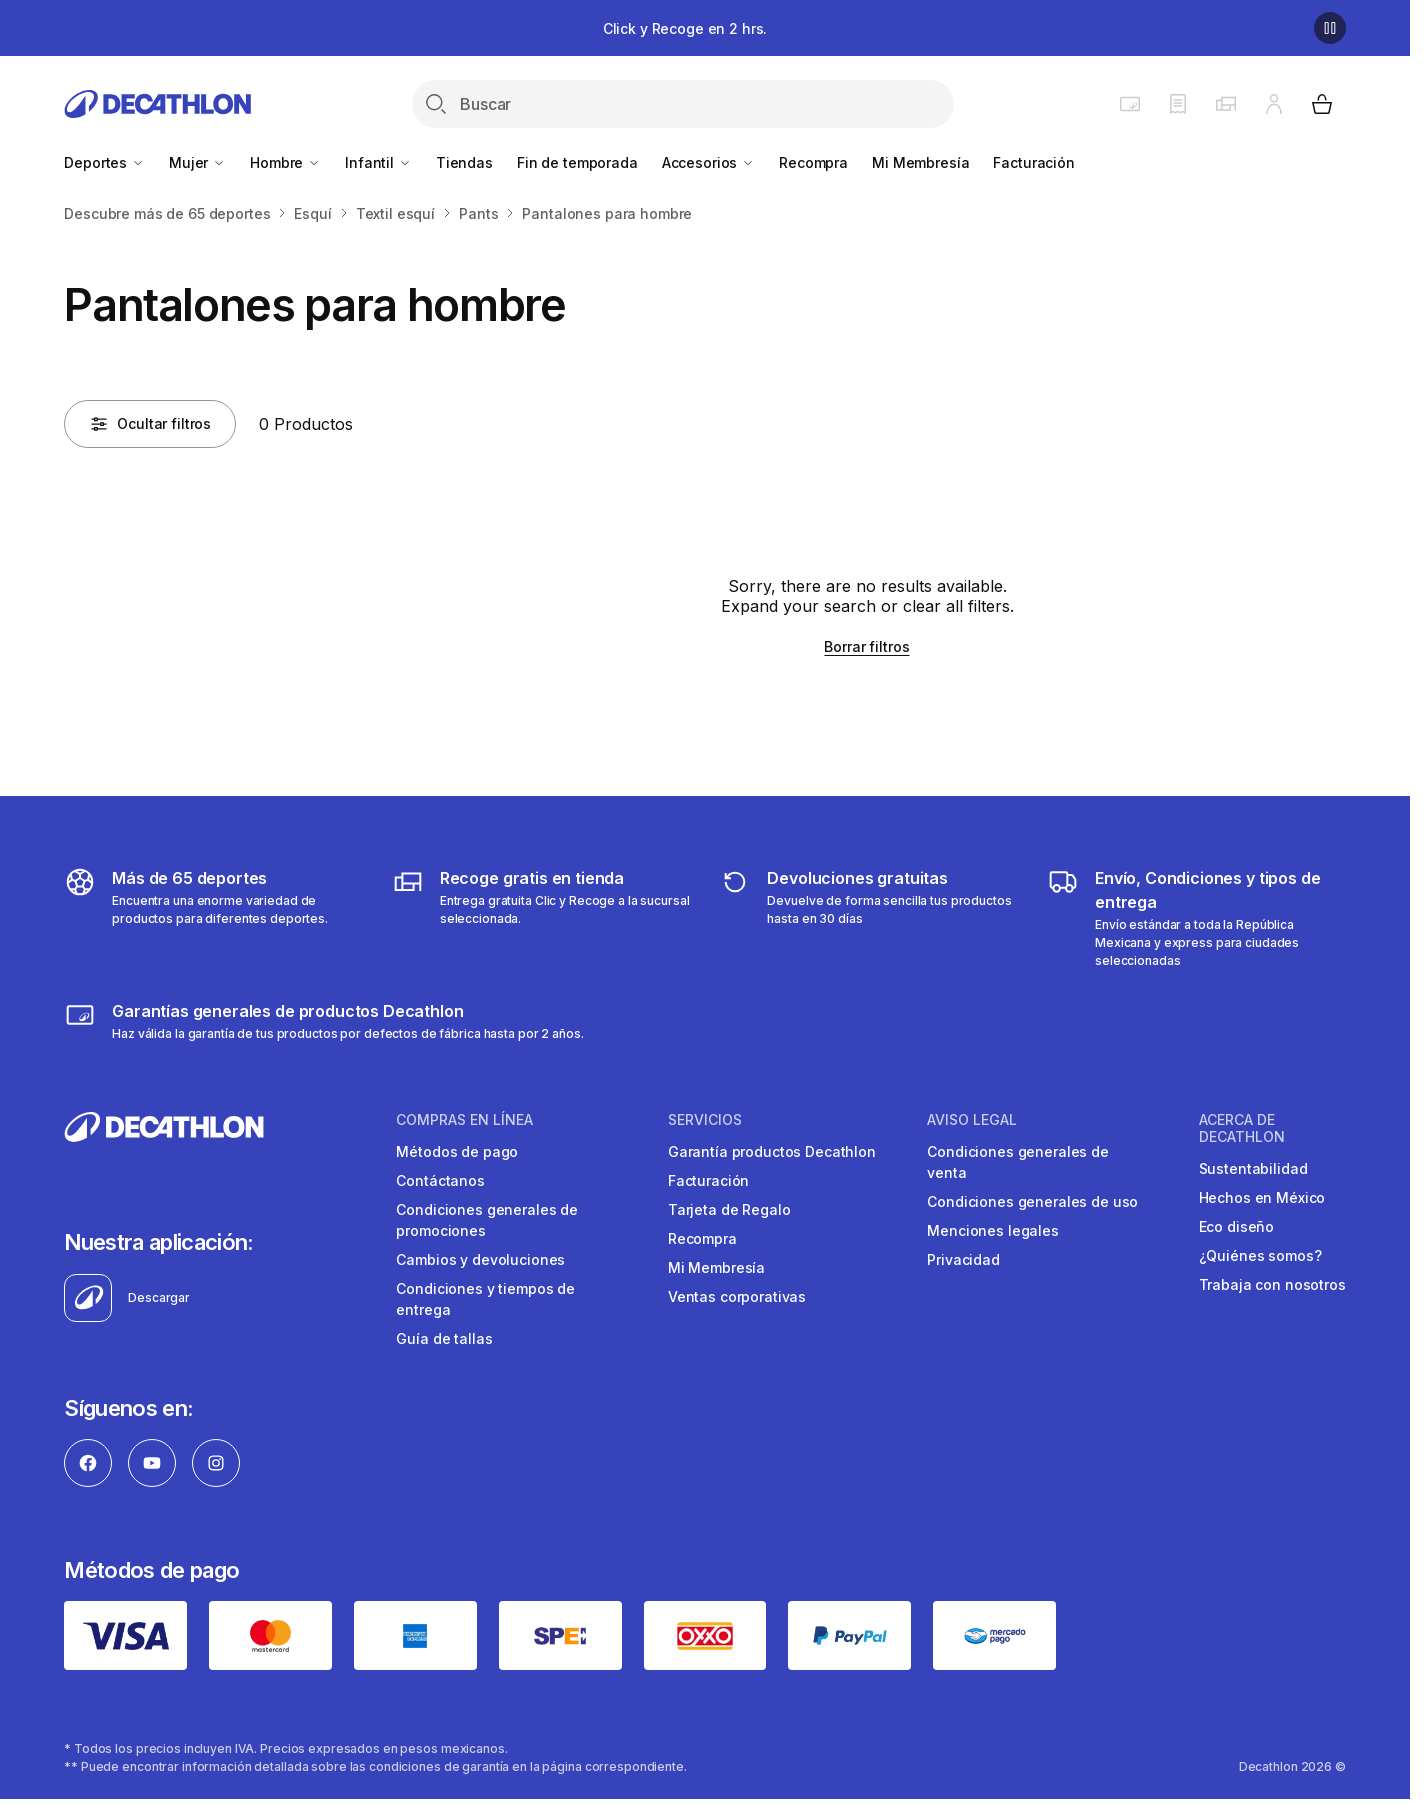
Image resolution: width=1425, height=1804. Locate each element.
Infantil (378, 162)
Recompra (813, 162)
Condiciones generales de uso (1032, 1201)
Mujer (197, 162)
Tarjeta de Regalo (729, 1209)
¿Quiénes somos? (1260, 1255)
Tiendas (464, 162)
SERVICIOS (705, 1120)
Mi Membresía (920, 162)
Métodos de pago (457, 1151)
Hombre (285, 162)
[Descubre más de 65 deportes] (213, 918)
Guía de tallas (444, 1338)
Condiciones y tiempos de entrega (485, 1299)
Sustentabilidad (1253, 1168)
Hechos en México (1262, 1197)
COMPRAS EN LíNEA (464, 1120)
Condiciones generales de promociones (487, 1220)
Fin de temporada (577, 162)
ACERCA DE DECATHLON (1242, 1128)
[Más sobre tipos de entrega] (541, 918)
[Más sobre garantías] (323, 1021)
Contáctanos (440, 1180)
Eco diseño (1237, 1226)
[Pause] (1330, 28)
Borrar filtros (866, 646)
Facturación (1033, 162)
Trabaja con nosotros (1272, 1284)
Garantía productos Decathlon (772, 1151)
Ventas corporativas (737, 1296)
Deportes (104, 162)
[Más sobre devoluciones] (868, 918)
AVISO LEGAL (972, 1120)
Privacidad (963, 1259)
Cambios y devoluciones (480, 1259)
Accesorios (708, 162)
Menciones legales (993, 1230)
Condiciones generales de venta (1018, 1162)
